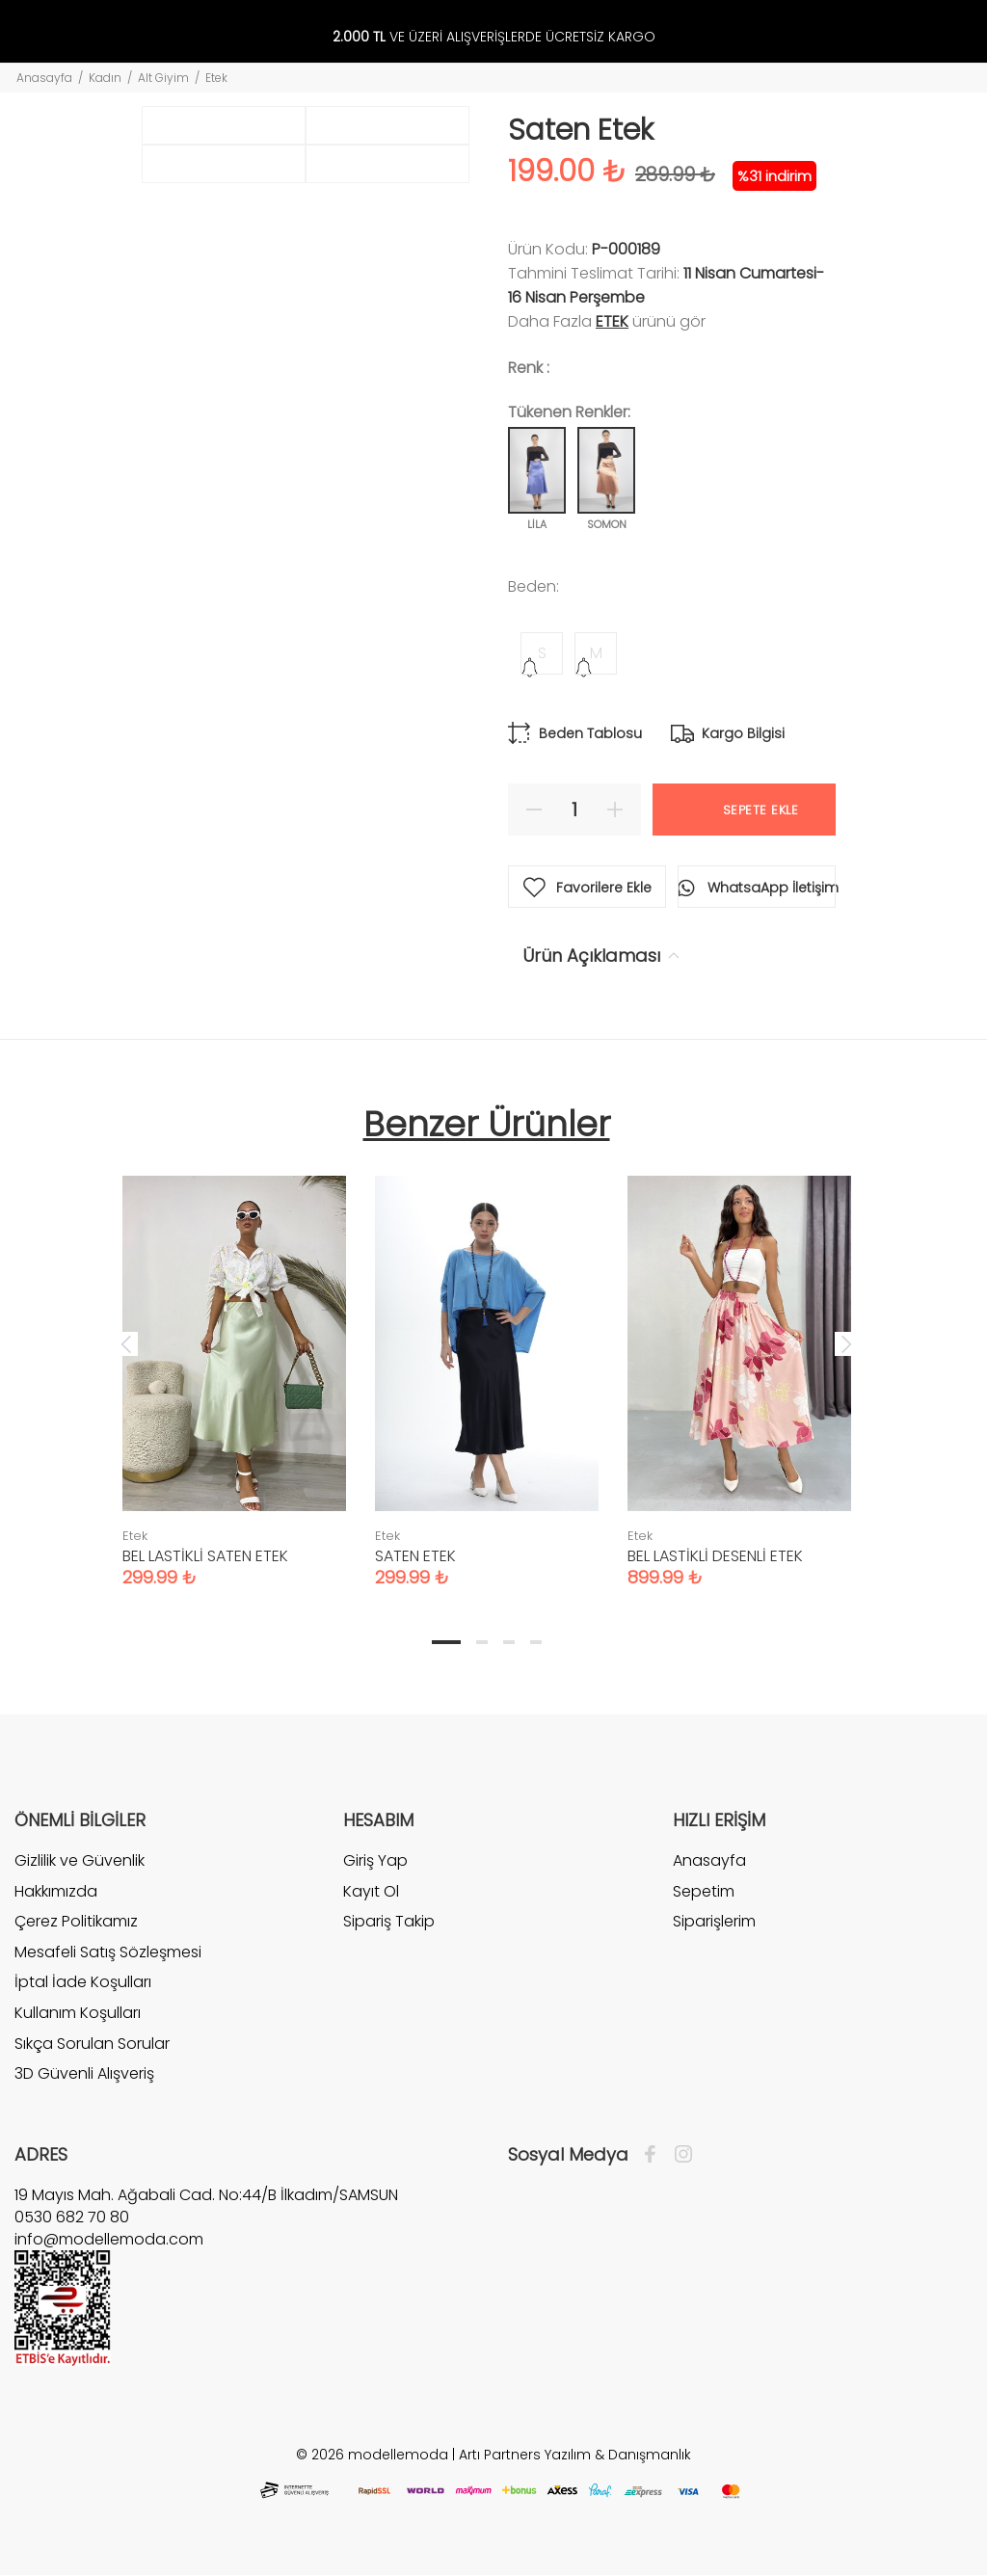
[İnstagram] (678, 2154)
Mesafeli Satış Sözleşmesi (107, 1952)
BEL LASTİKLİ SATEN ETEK (205, 1556)
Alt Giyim (163, 77)
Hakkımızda (55, 1891)
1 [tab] (446, 1642)
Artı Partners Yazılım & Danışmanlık (575, 2454)
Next (846, 1343)
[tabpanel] (234, 1362)
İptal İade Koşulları (82, 1982)
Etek (216, 77)
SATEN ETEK (415, 1556)
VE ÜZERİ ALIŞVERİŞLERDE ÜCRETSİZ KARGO (494, 37)
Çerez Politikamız (76, 1921)
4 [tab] (536, 1642)
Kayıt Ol (371, 1891)
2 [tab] (482, 1642)
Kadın (105, 77)
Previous (126, 1343)
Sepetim (703, 1891)
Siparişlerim (714, 1921)
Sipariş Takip (389, 1921)
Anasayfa (44, 77)
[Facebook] (655, 2154)
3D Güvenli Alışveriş (84, 2073)
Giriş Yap (375, 1861)
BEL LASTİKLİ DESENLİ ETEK (715, 1556)
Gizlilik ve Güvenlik (79, 1861)
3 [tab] (509, 1642)
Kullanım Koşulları (77, 2013)
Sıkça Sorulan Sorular (92, 2043)
